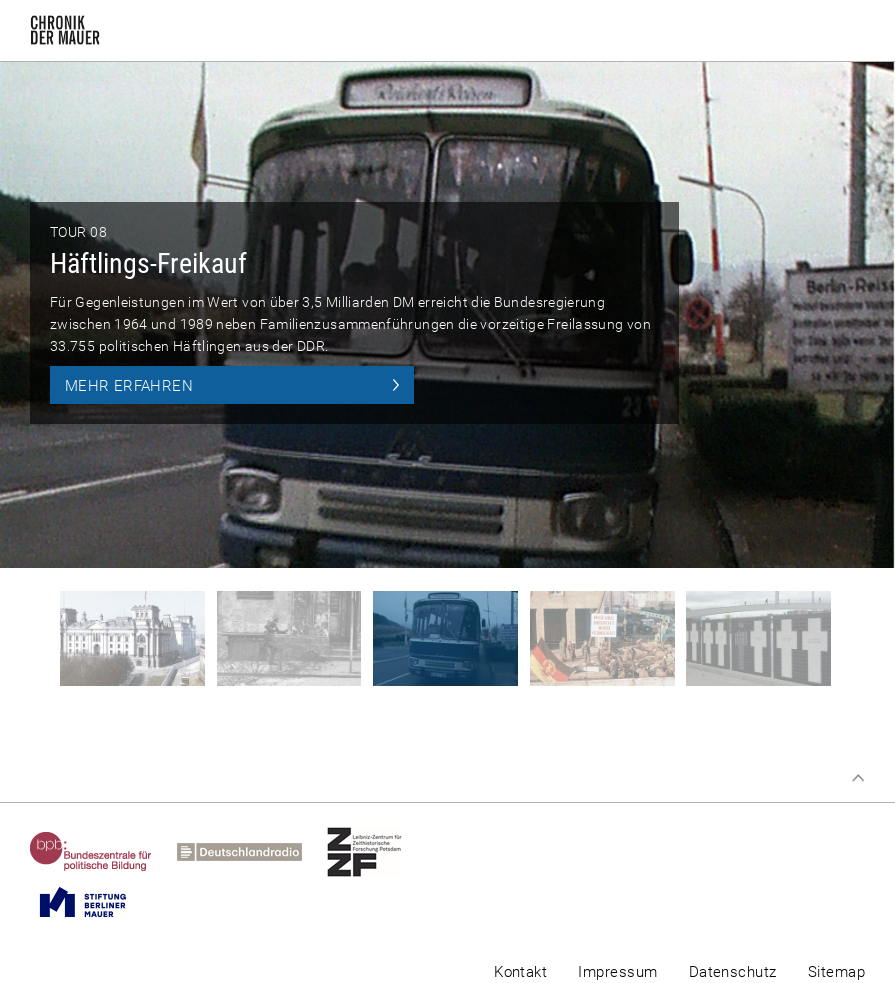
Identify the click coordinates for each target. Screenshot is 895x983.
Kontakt (520, 972)
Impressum (617, 972)
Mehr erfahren (129, 386)
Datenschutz (733, 972)
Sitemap (836, 972)
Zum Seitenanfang (858, 778)
